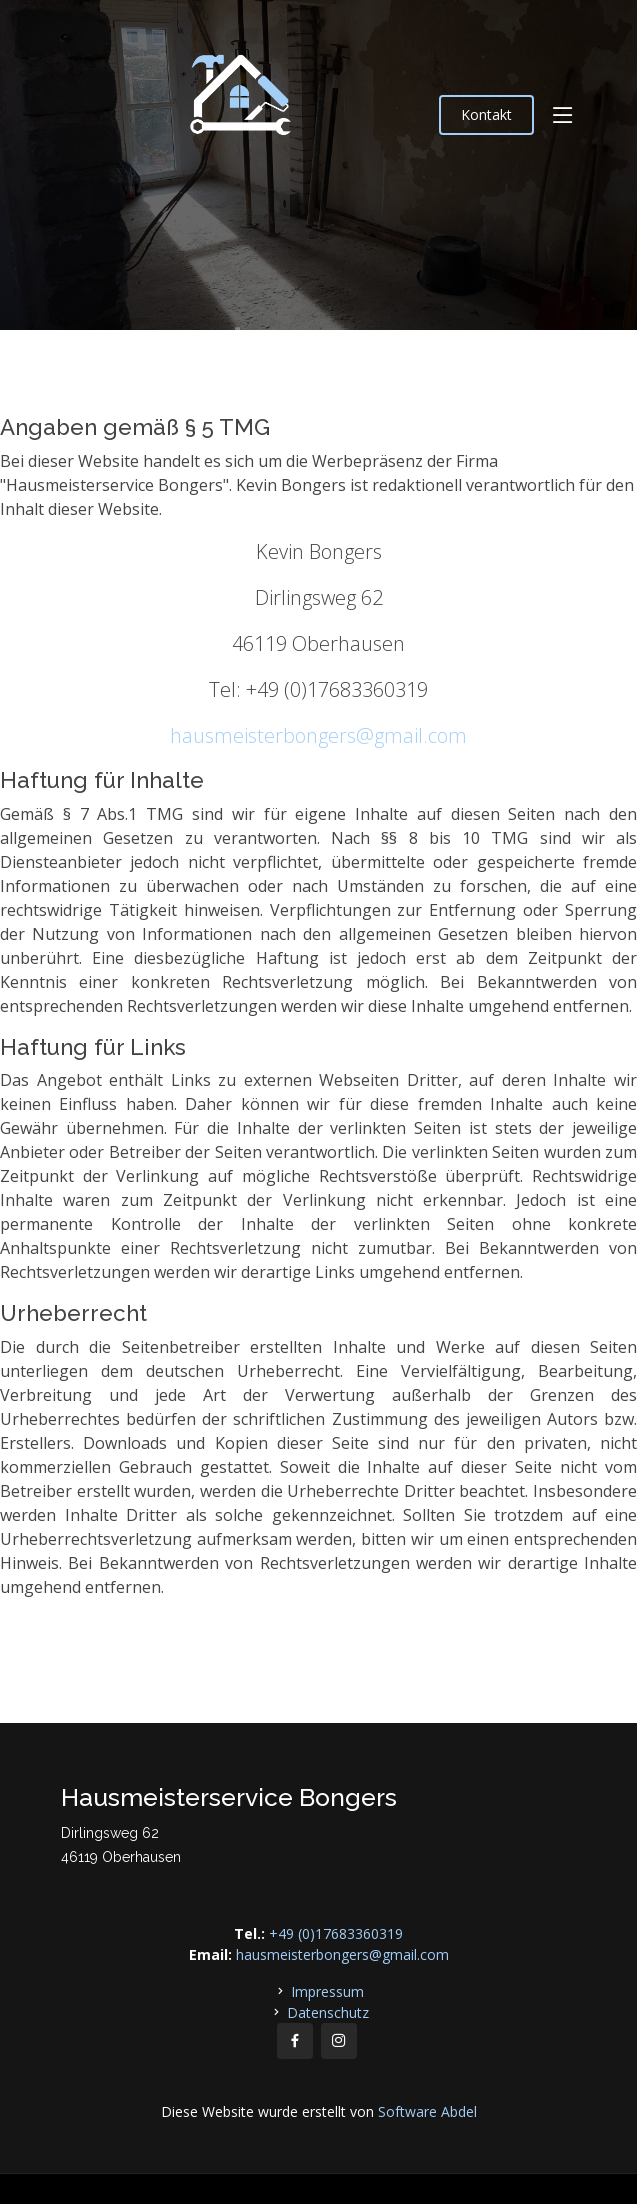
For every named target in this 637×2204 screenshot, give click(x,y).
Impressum (327, 1991)
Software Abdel (427, 2111)
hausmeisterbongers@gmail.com (318, 735)
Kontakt (486, 114)
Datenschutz (328, 2012)
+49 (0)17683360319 (336, 1933)
